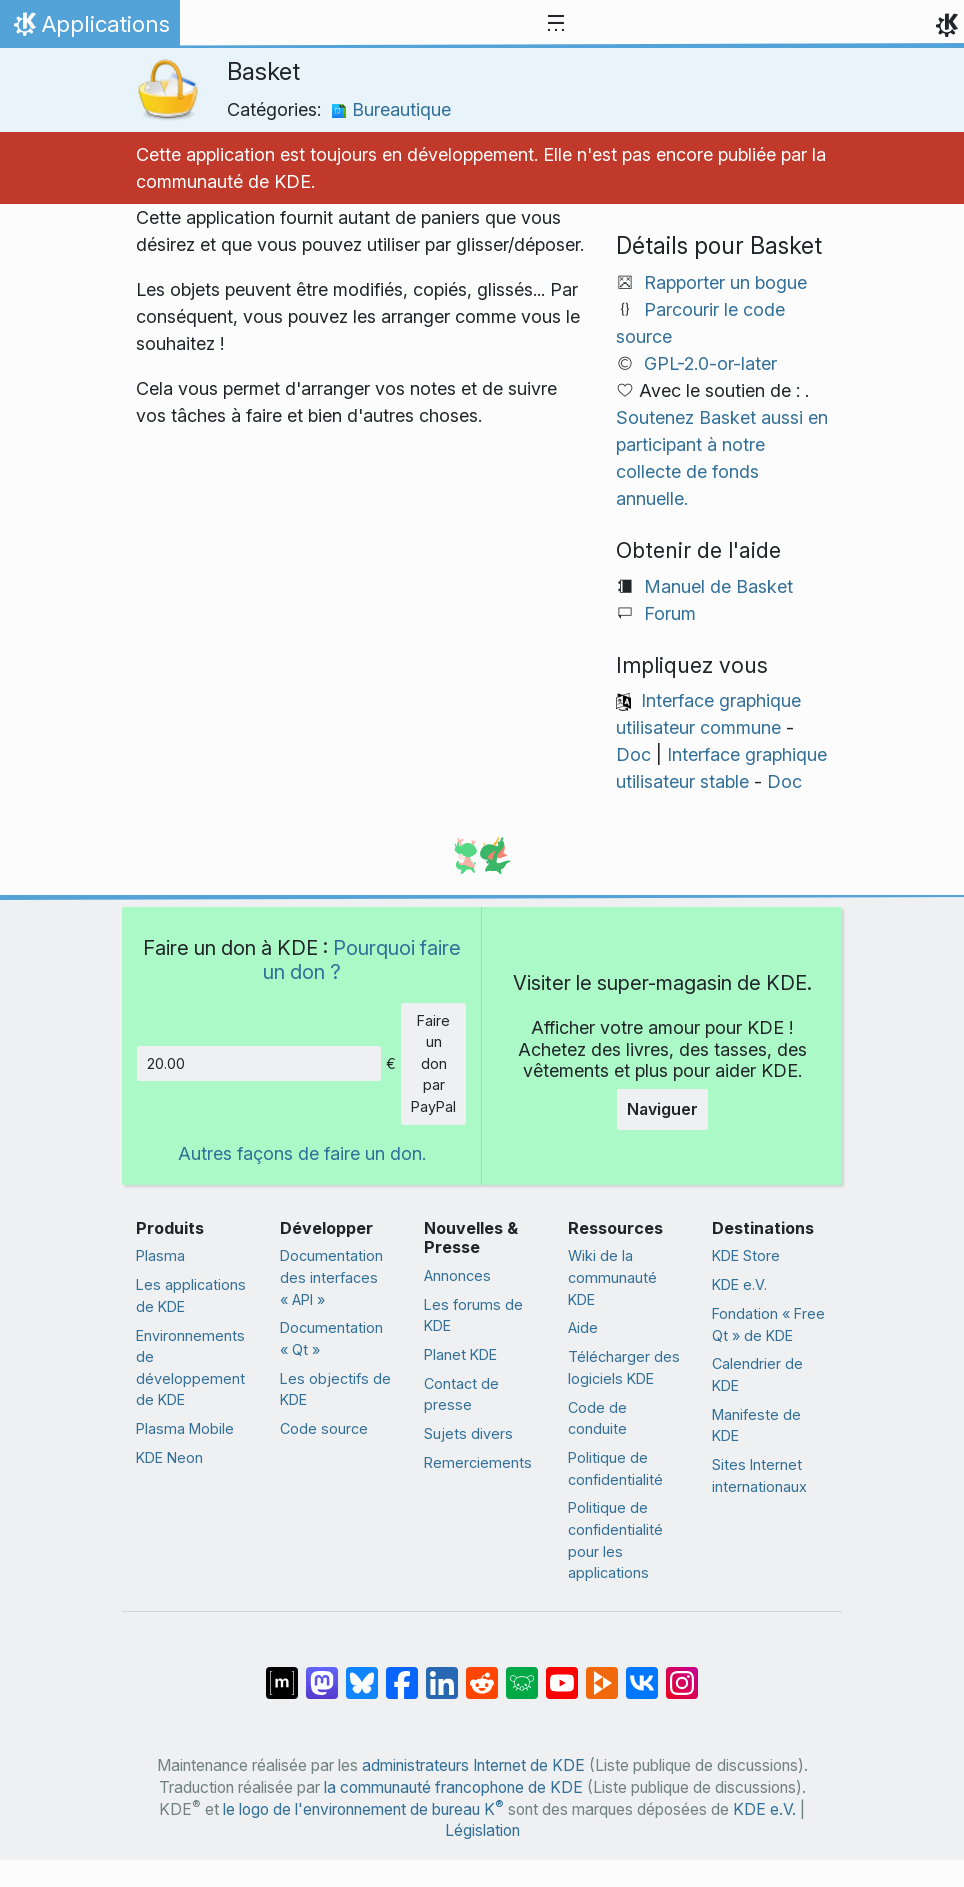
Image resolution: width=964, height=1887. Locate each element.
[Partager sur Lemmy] (522, 1673)
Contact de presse (461, 1394)
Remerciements (478, 1462)
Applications (89, 29)
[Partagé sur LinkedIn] (442, 1673)
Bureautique (391, 109)
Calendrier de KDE (757, 1374)
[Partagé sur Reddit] (482, 1673)
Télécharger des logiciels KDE (624, 1367)
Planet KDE (460, 1354)
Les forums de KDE (473, 1315)
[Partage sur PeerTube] (602, 1673)
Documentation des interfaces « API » (331, 1277)
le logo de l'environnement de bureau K (363, 1809)
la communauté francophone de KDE (453, 1787)
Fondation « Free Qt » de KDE (768, 1324)
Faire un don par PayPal (433, 1063)
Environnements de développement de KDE (190, 1368)
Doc (633, 754)
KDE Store (746, 1255)
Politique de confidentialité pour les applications (615, 1540)
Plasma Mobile (185, 1428)
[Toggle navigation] (556, 24)
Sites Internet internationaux (759, 1475)
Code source (324, 1428)
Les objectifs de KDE (335, 1389)
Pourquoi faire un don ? (362, 959)
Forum (670, 613)
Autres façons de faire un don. (302, 1153)
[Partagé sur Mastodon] (322, 1673)
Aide (583, 1327)
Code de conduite (597, 1418)
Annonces (457, 1275)
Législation (482, 1830)
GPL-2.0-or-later (710, 363)
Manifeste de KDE (756, 1425)
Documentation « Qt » (331, 1338)
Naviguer (662, 1109)
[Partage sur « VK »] (642, 1673)
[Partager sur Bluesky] (362, 1673)
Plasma (160, 1255)
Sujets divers (468, 1433)
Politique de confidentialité (615, 1468)
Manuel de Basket (718, 586)
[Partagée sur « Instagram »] (682, 1673)
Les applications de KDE (191, 1295)
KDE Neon (169, 1457)
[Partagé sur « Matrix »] (282, 1673)
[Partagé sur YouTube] (562, 1673)
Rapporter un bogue (725, 282)
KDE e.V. (739, 1284)
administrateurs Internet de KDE (473, 1765)
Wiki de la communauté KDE (612, 1277)
